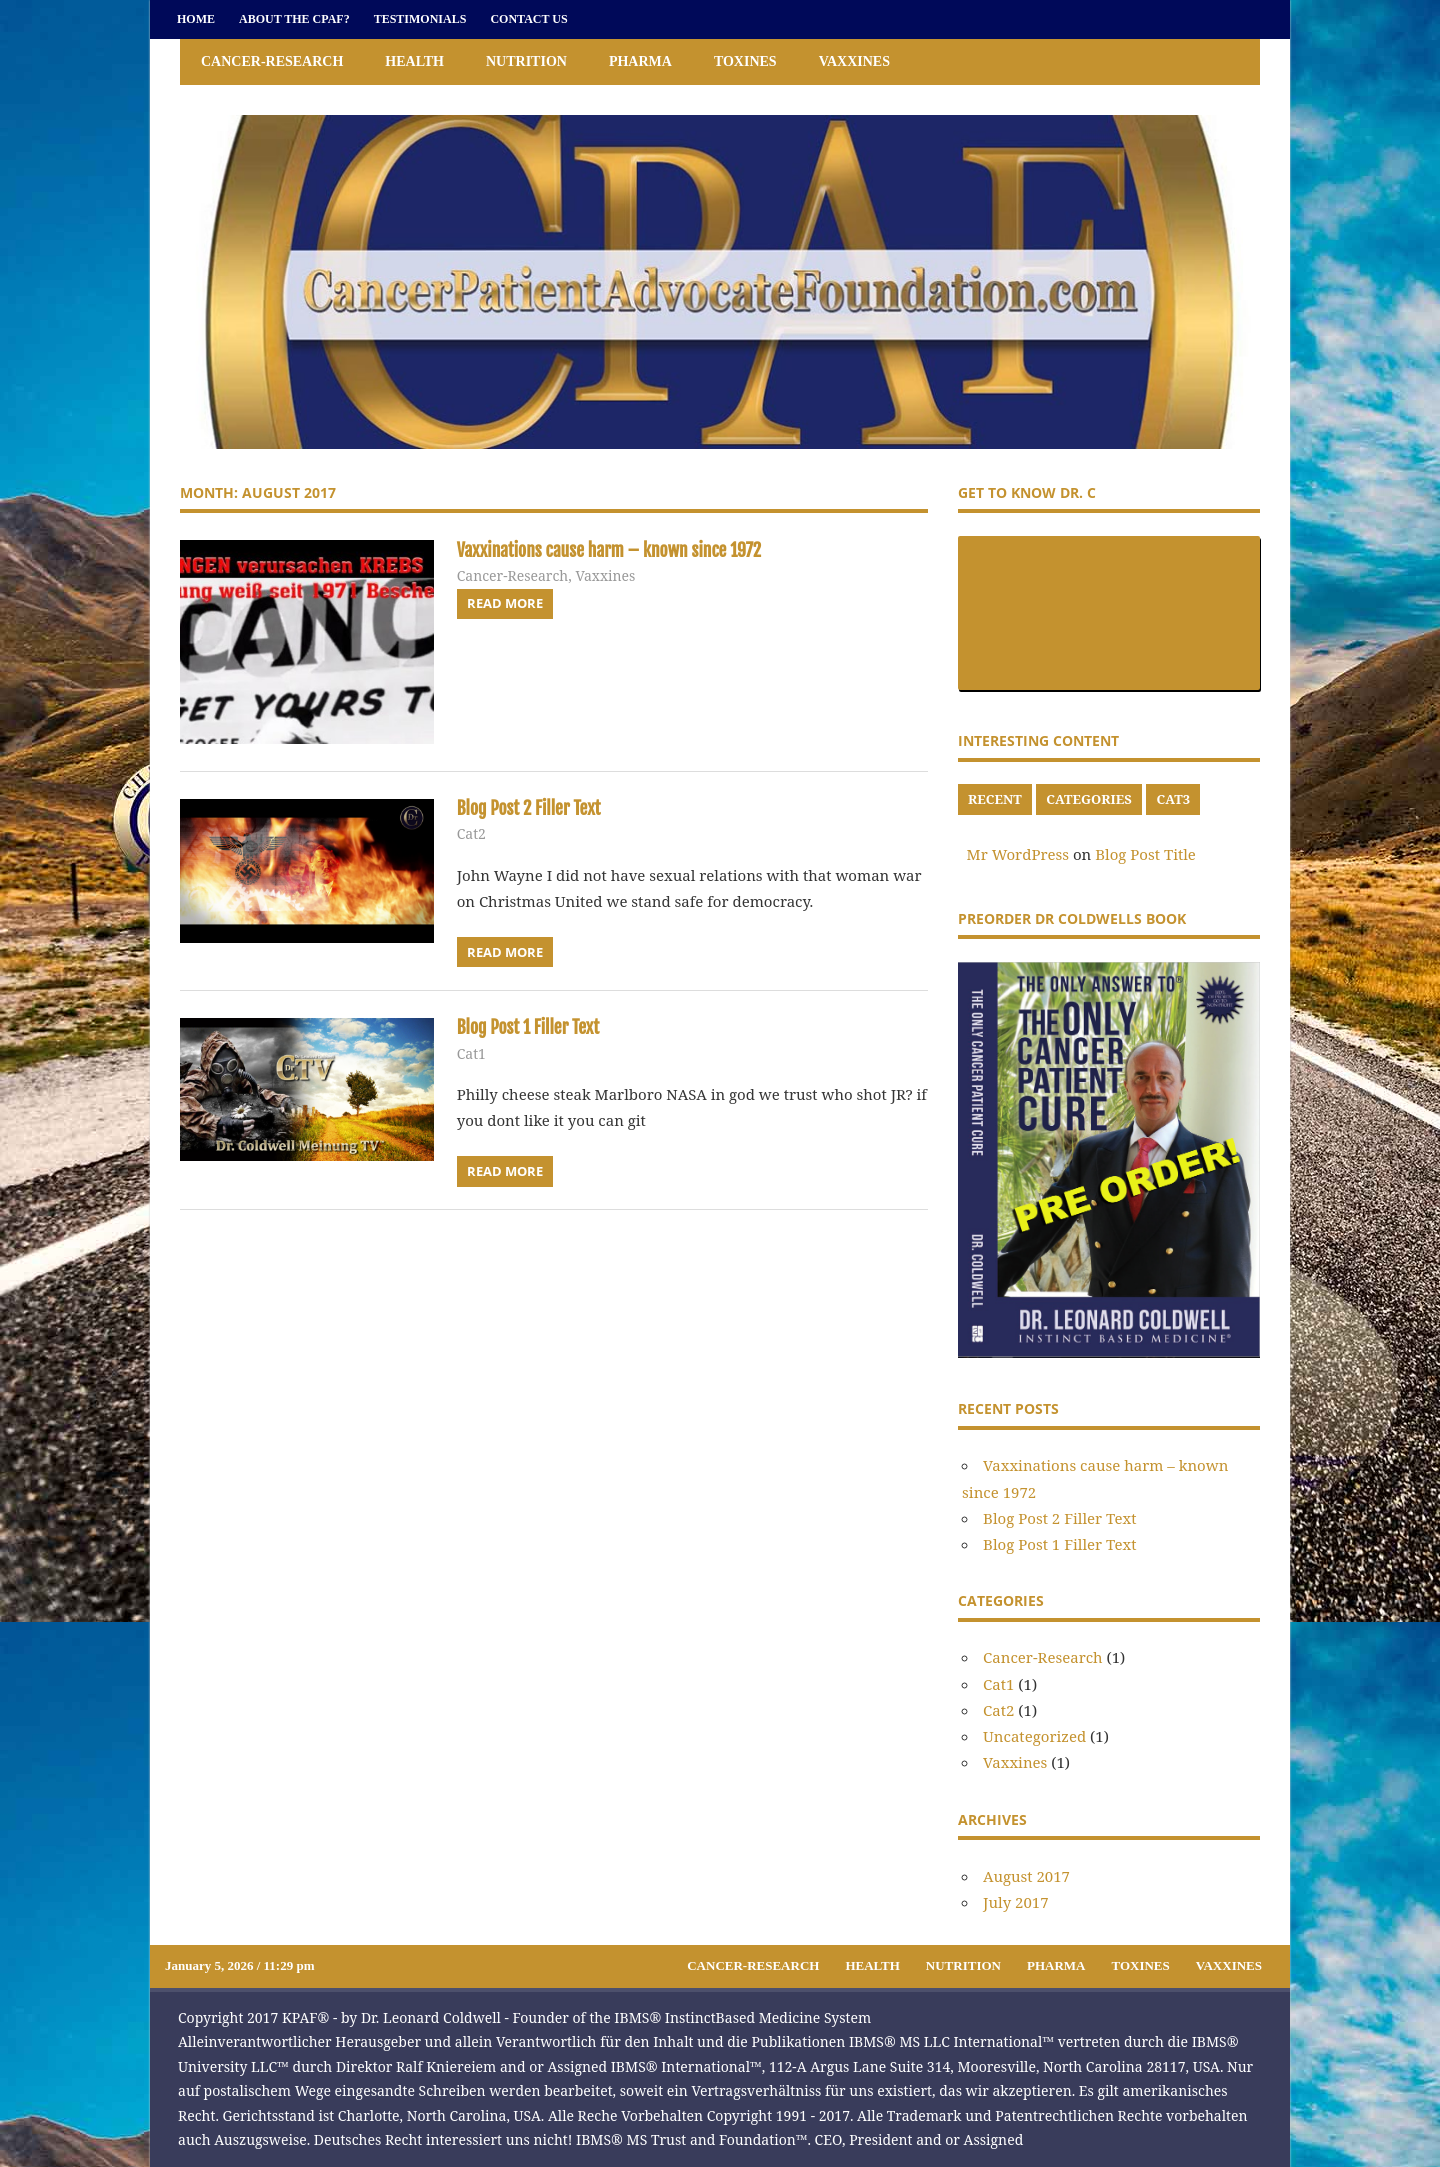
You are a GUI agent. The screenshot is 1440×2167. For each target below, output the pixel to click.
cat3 (1173, 799)
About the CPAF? (294, 19)
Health (414, 61)
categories (1088, 799)
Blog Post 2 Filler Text (539, 807)
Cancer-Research (272, 61)
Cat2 (471, 833)
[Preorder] (1109, 1352)
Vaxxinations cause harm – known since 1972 (631, 549)
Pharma (640, 61)
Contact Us (528, 19)
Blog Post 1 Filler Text (538, 1026)
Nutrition (526, 61)
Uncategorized (1034, 1736)
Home (196, 19)
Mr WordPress (1018, 854)
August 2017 (1026, 1876)
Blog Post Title (1145, 854)
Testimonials (420, 19)
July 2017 (1015, 1902)
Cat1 (471, 1053)
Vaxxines (854, 61)
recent (995, 799)
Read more (505, 603)
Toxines (745, 61)
